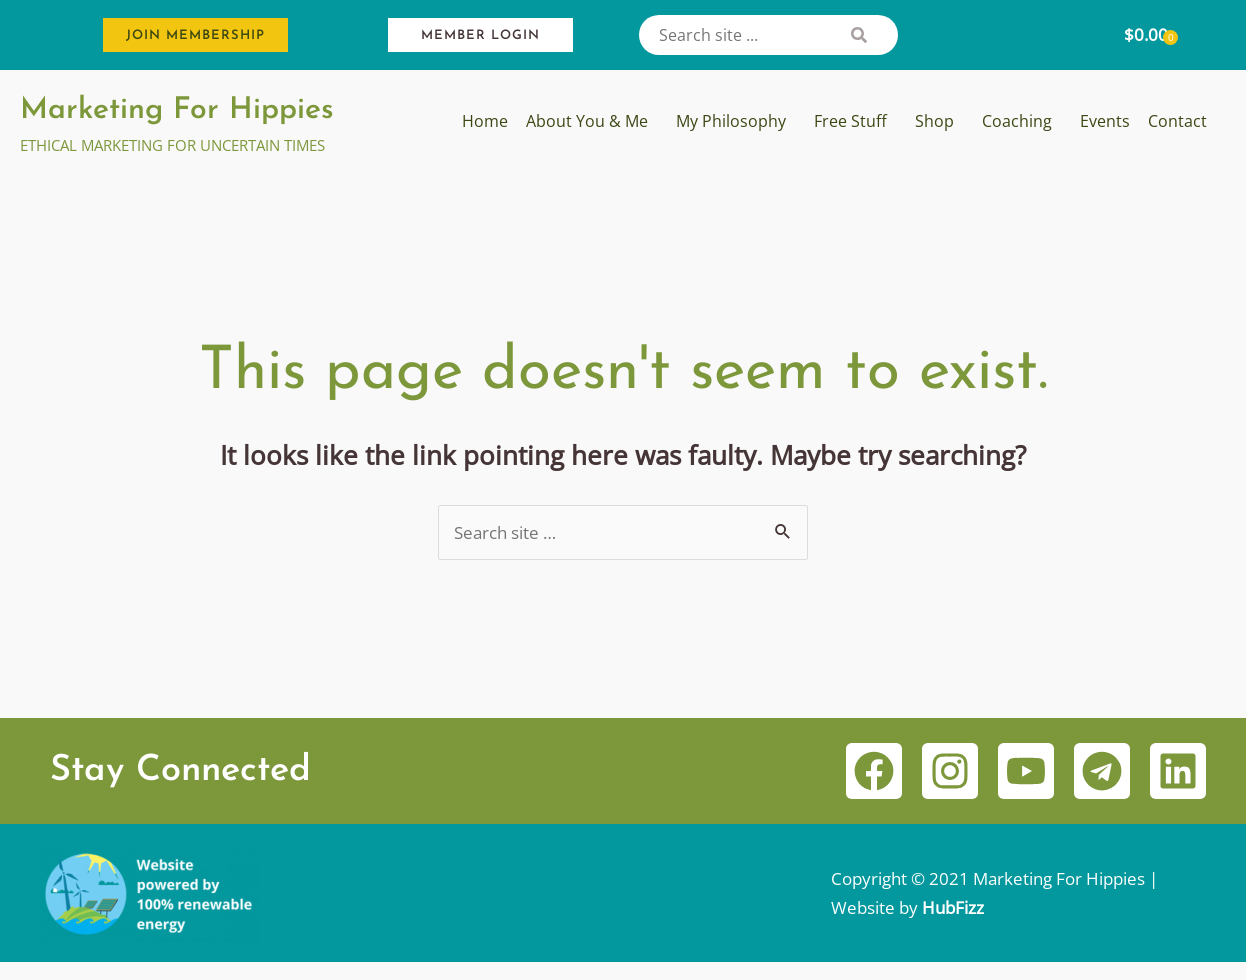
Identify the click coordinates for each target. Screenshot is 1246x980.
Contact (1177, 121)
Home (485, 121)
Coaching (1017, 121)
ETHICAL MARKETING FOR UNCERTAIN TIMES (172, 145)
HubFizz (953, 908)
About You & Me (587, 121)
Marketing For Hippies (177, 110)
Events (1105, 121)
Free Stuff (850, 121)
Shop (934, 121)
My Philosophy (731, 121)
